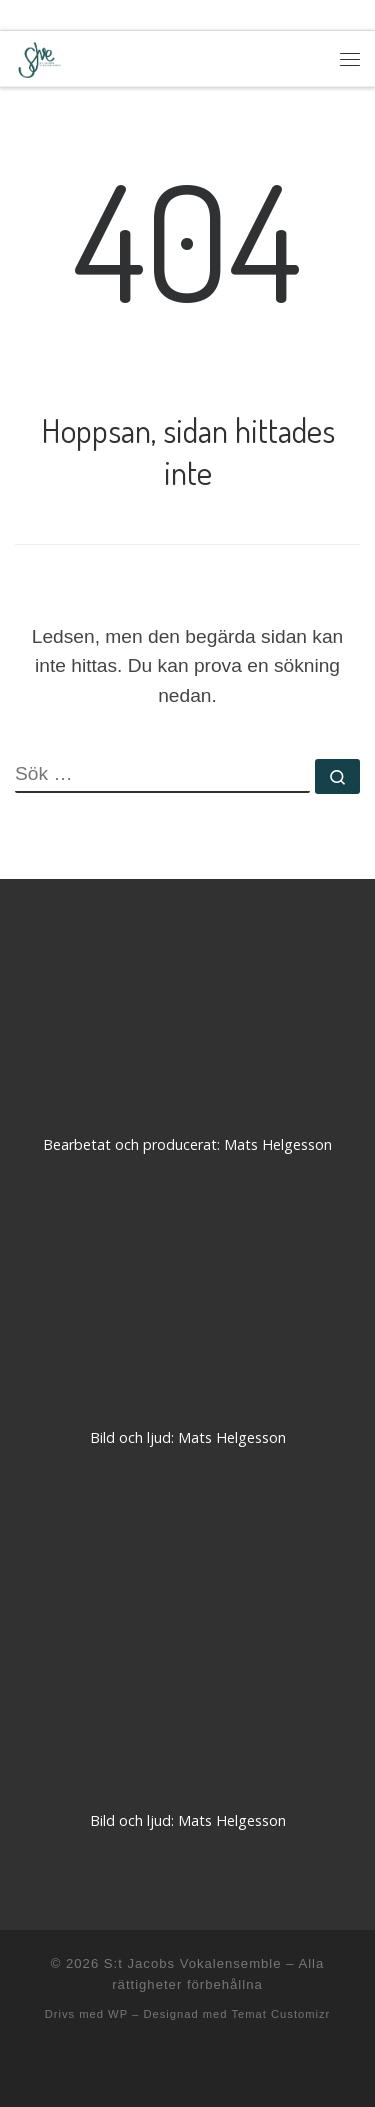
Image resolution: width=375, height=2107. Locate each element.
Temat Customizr (280, 2014)
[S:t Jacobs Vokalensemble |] (39, 56)
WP (118, 2014)
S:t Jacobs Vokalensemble (193, 1963)
